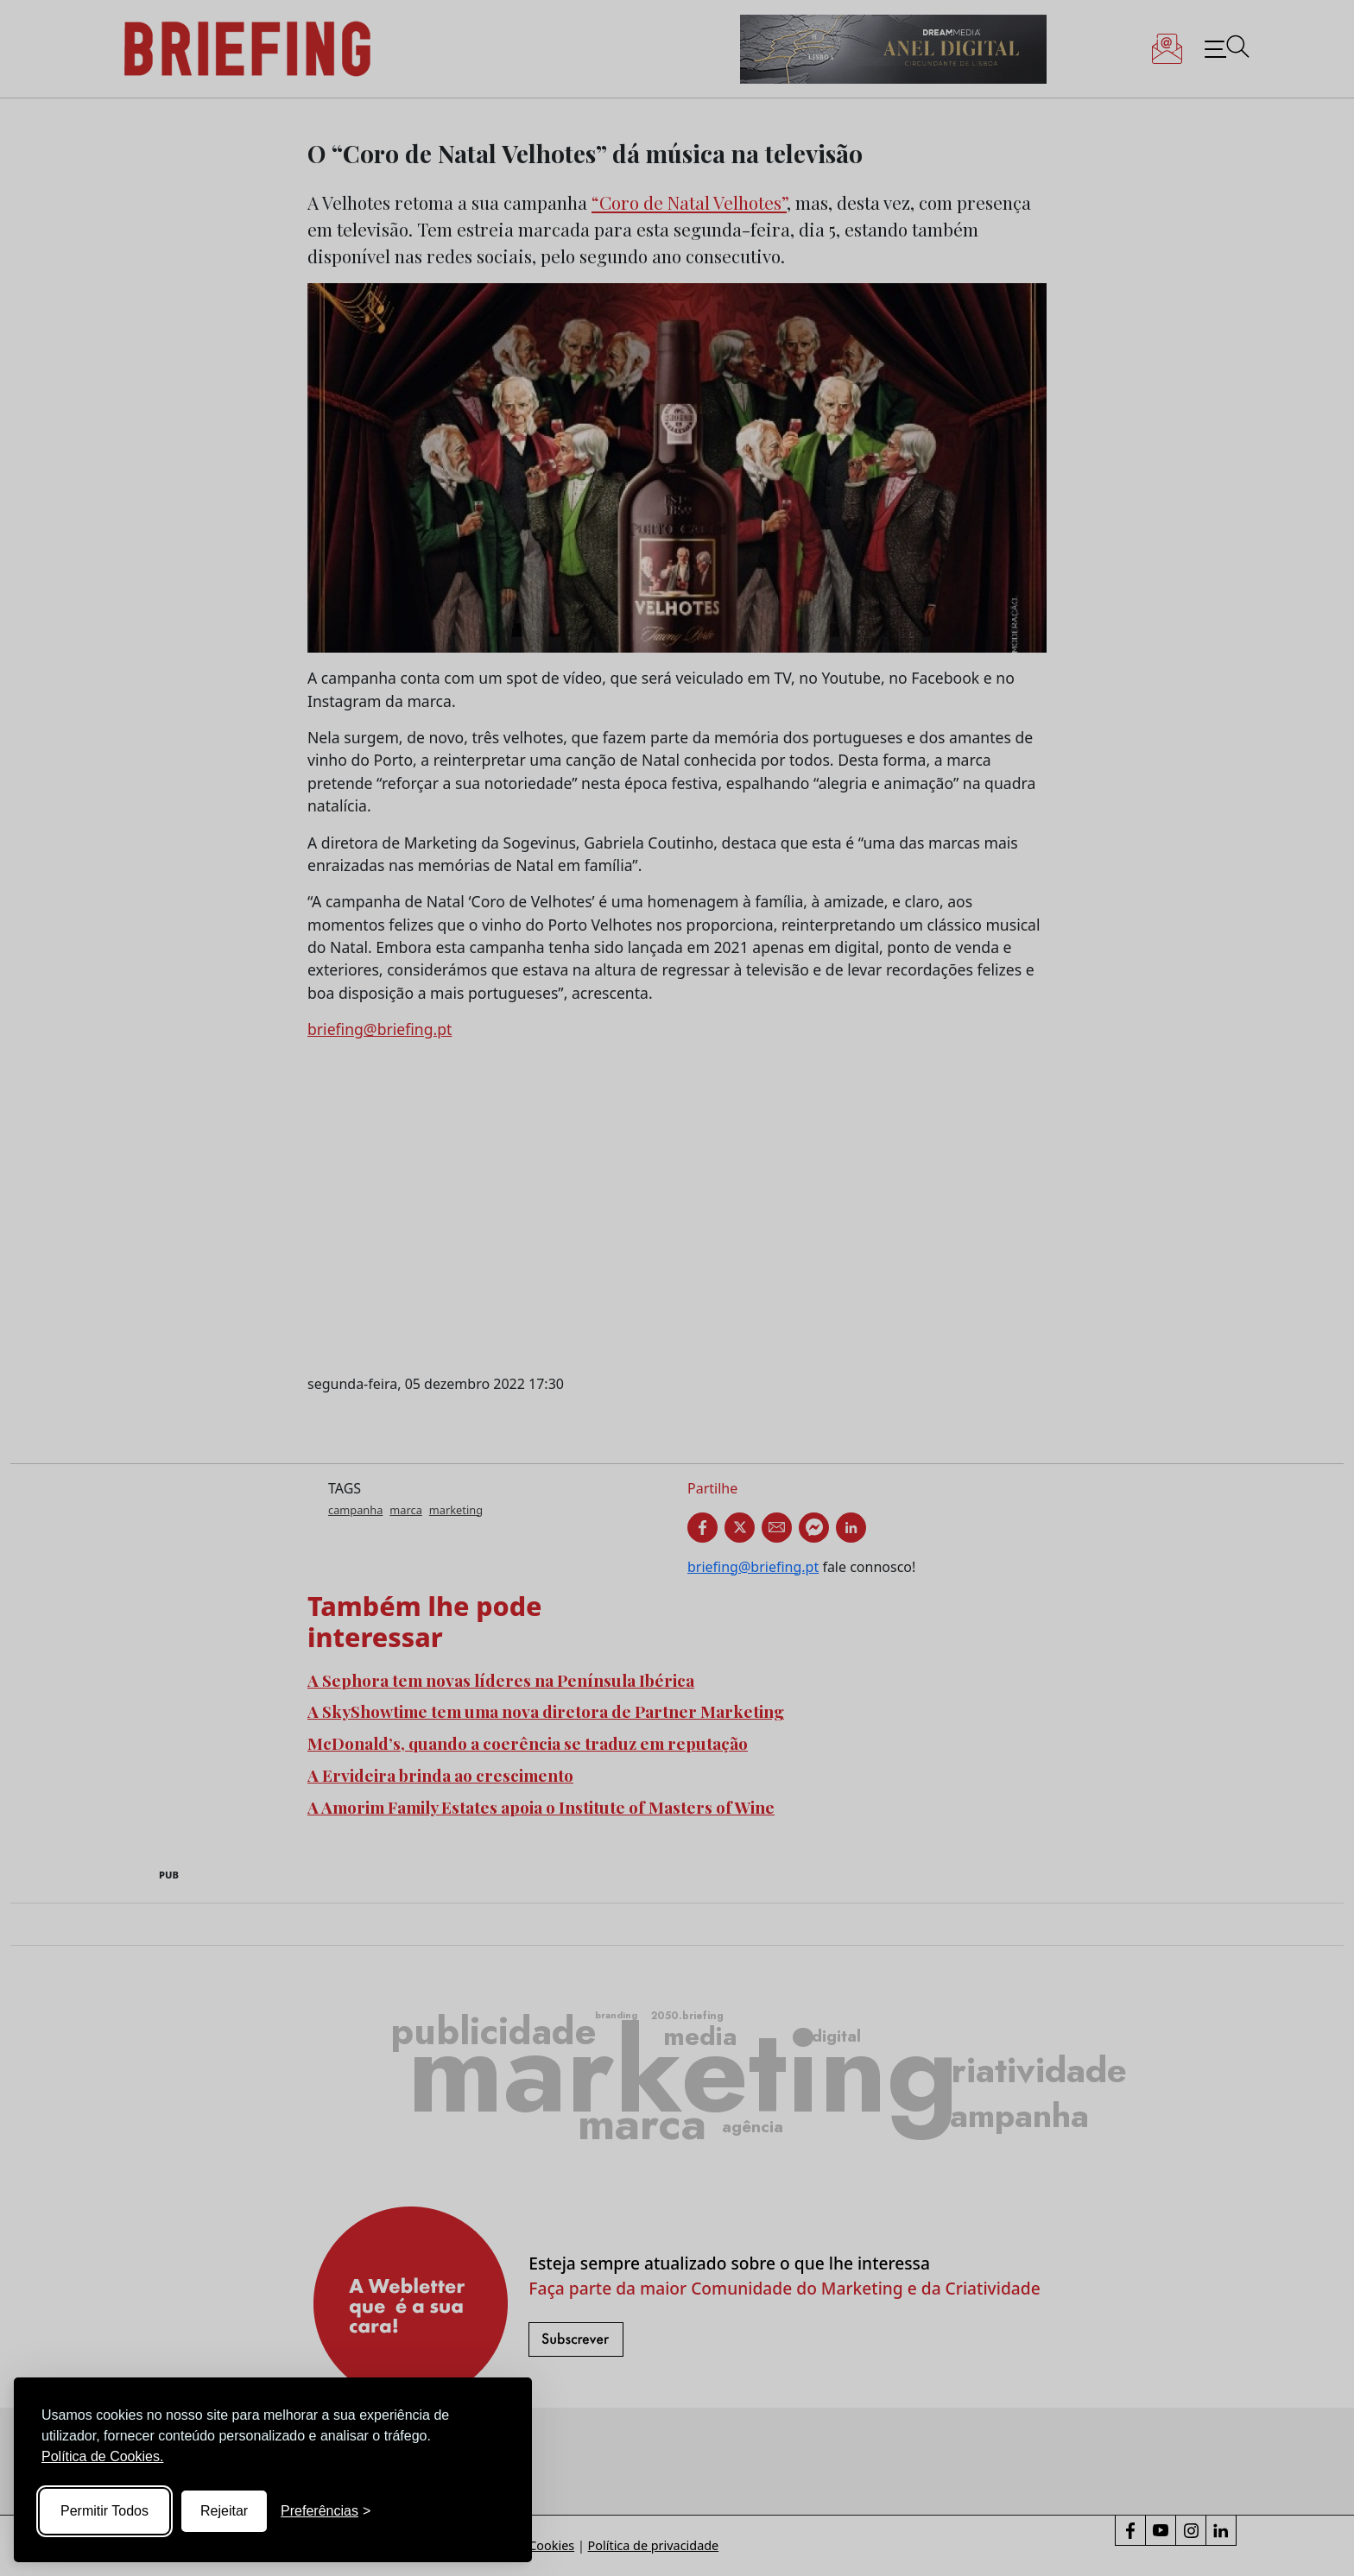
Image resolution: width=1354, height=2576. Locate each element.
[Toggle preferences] (325, 2511)
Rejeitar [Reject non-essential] (224, 2510)
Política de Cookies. (102, 2456)
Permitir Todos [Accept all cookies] (104, 2510)
